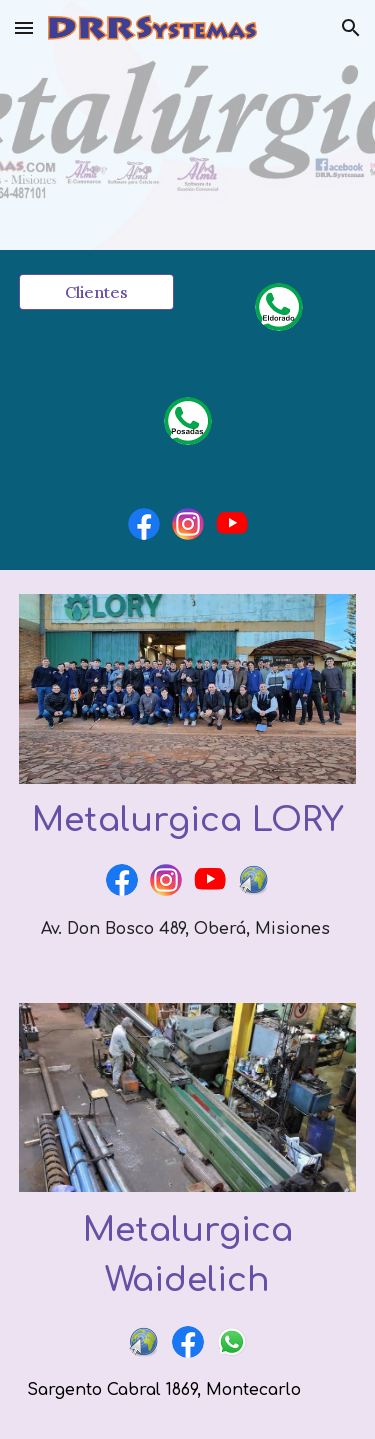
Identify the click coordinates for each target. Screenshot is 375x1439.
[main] (188, 821)
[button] (24, 27)
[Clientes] (96, 292)
